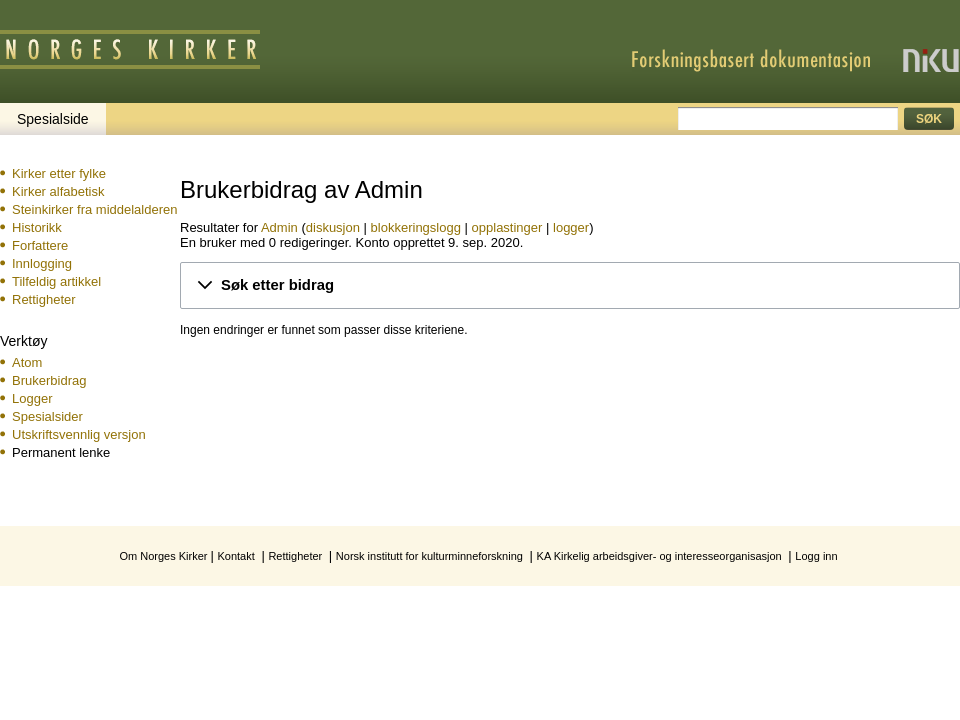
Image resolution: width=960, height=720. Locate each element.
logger (571, 227)
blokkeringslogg (416, 227)
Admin (279, 227)
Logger (32, 398)
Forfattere (40, 245)
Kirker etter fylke (59, 173)
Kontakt (235, 556)
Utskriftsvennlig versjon (79, 434)
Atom (27, 362)
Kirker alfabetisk (58, 191)
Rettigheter (44, 299)
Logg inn (816, 556)
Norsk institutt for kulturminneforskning (429, 556)
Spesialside (53, 119)
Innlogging (42, 263)
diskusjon (333, 227)
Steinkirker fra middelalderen (94, 209)
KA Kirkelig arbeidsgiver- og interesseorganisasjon (659, 556)
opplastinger (507, 227)
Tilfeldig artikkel (56, 281)
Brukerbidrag (49, 380)
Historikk (37, 227)
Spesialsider (47, 416)
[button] (570, 285)
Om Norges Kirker (163, 556)
